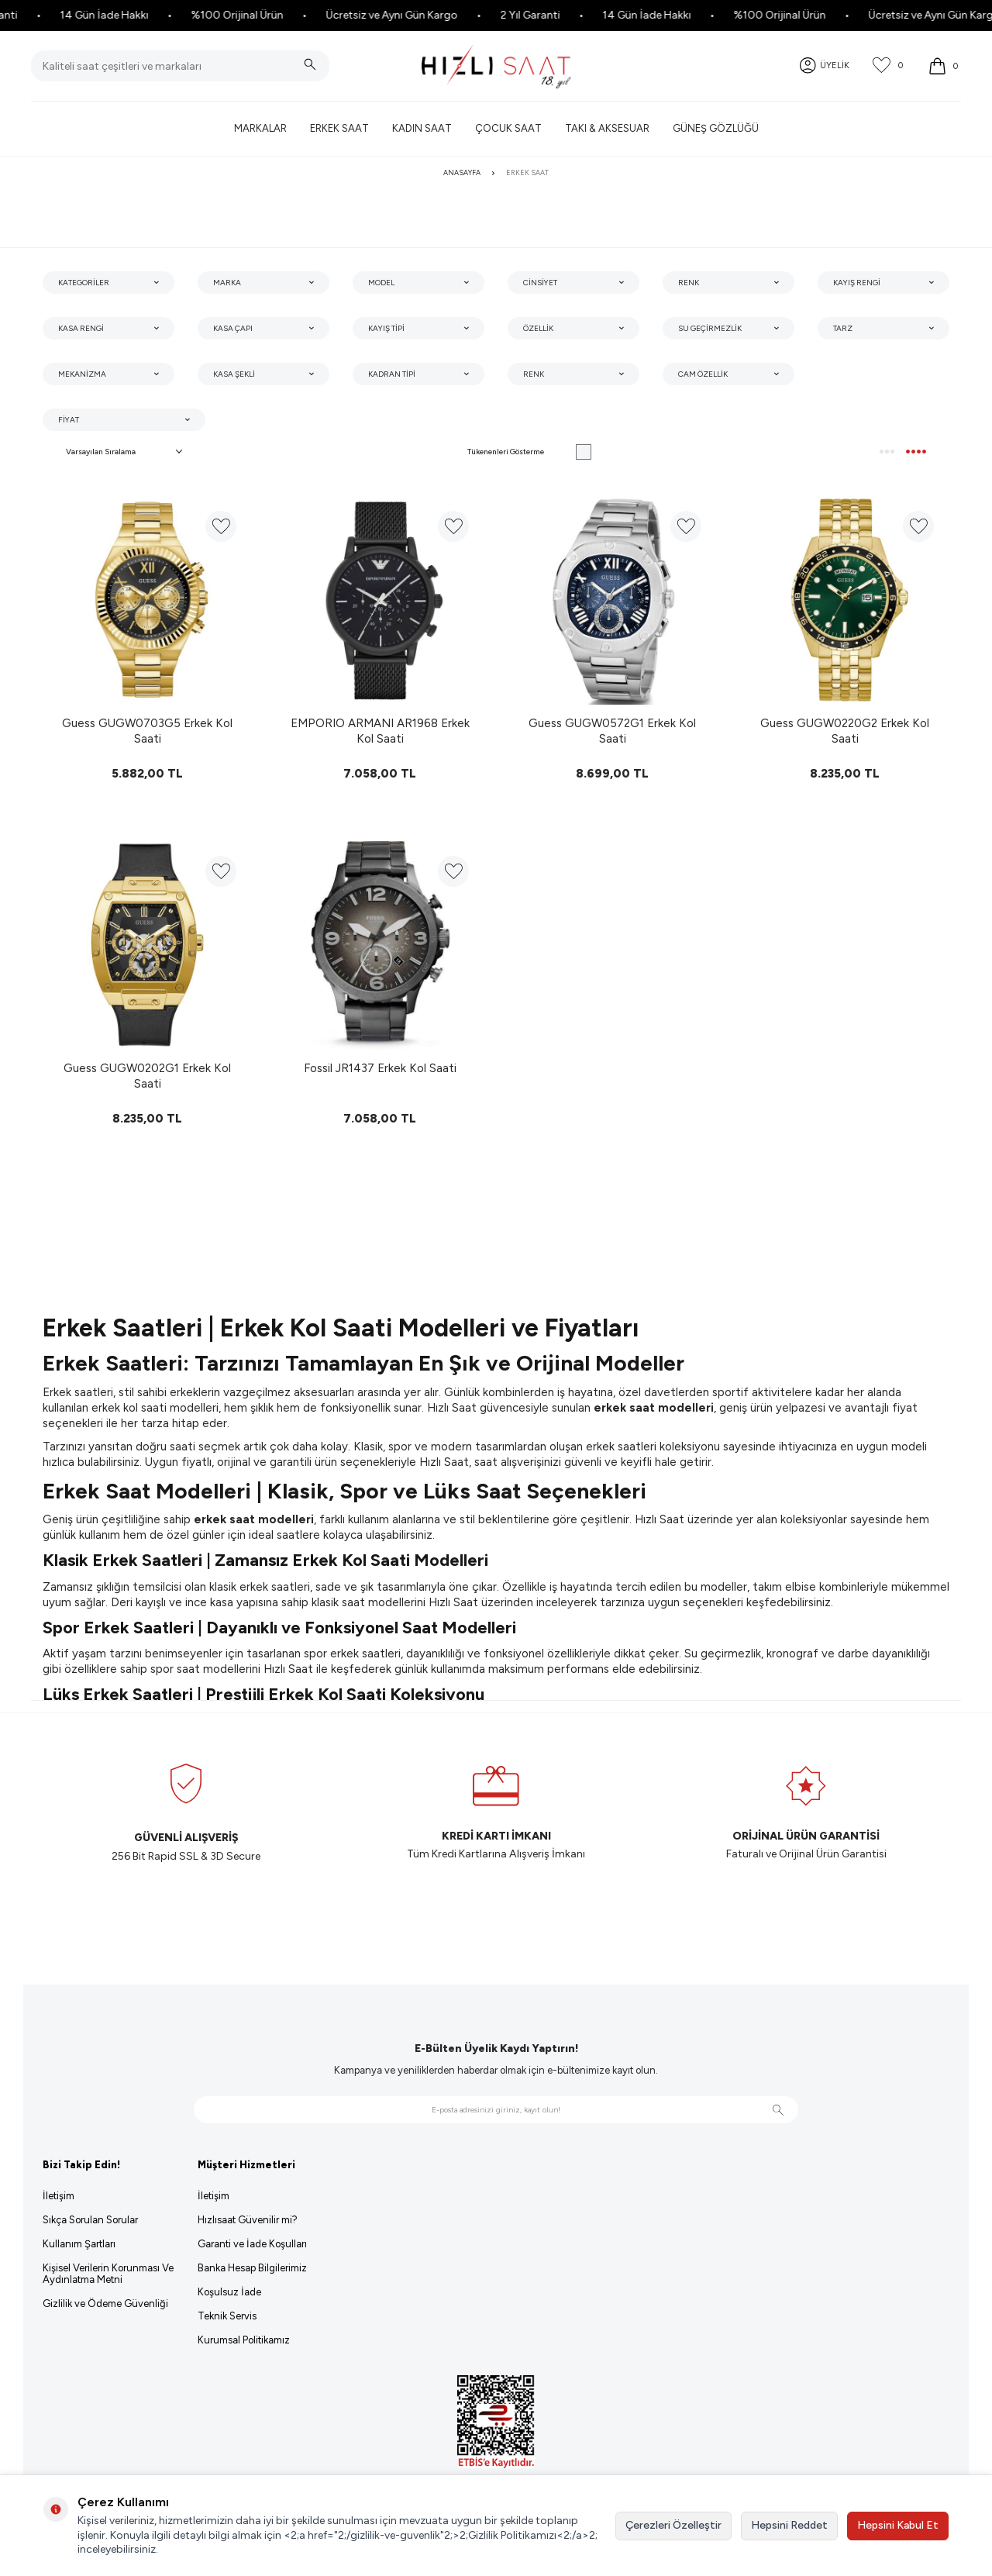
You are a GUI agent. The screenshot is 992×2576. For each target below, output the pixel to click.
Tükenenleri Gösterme (529, 452)
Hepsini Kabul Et (898, 2525)
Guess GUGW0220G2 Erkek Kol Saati (844, 731)
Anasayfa (461, 172)
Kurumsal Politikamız (244, 2340)
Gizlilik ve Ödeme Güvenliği (105, 2303)
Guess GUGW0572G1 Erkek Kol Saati (612, 731)
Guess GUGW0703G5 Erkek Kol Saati (147, 731)
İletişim (58, 2196)
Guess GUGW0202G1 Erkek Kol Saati (147, 1076)
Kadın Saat (422, 128)
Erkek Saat (339, 128)
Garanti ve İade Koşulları (252, 2244)
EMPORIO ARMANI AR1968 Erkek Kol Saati (380, 731)
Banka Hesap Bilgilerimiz (252, 2268)
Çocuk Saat (508, 128)
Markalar (260, 128)
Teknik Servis (227, 2316)
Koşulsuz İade (229, 2292)
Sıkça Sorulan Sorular (90, 2220)
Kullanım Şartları (79, 2244)
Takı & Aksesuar (607, 128)
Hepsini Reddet (789, 2525)
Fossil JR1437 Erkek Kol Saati (380, 1068)
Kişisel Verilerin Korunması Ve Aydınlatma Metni (108, 2273)
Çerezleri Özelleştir (673, 2525)
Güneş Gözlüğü (716, 128)
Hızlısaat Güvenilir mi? (248, 2220)
